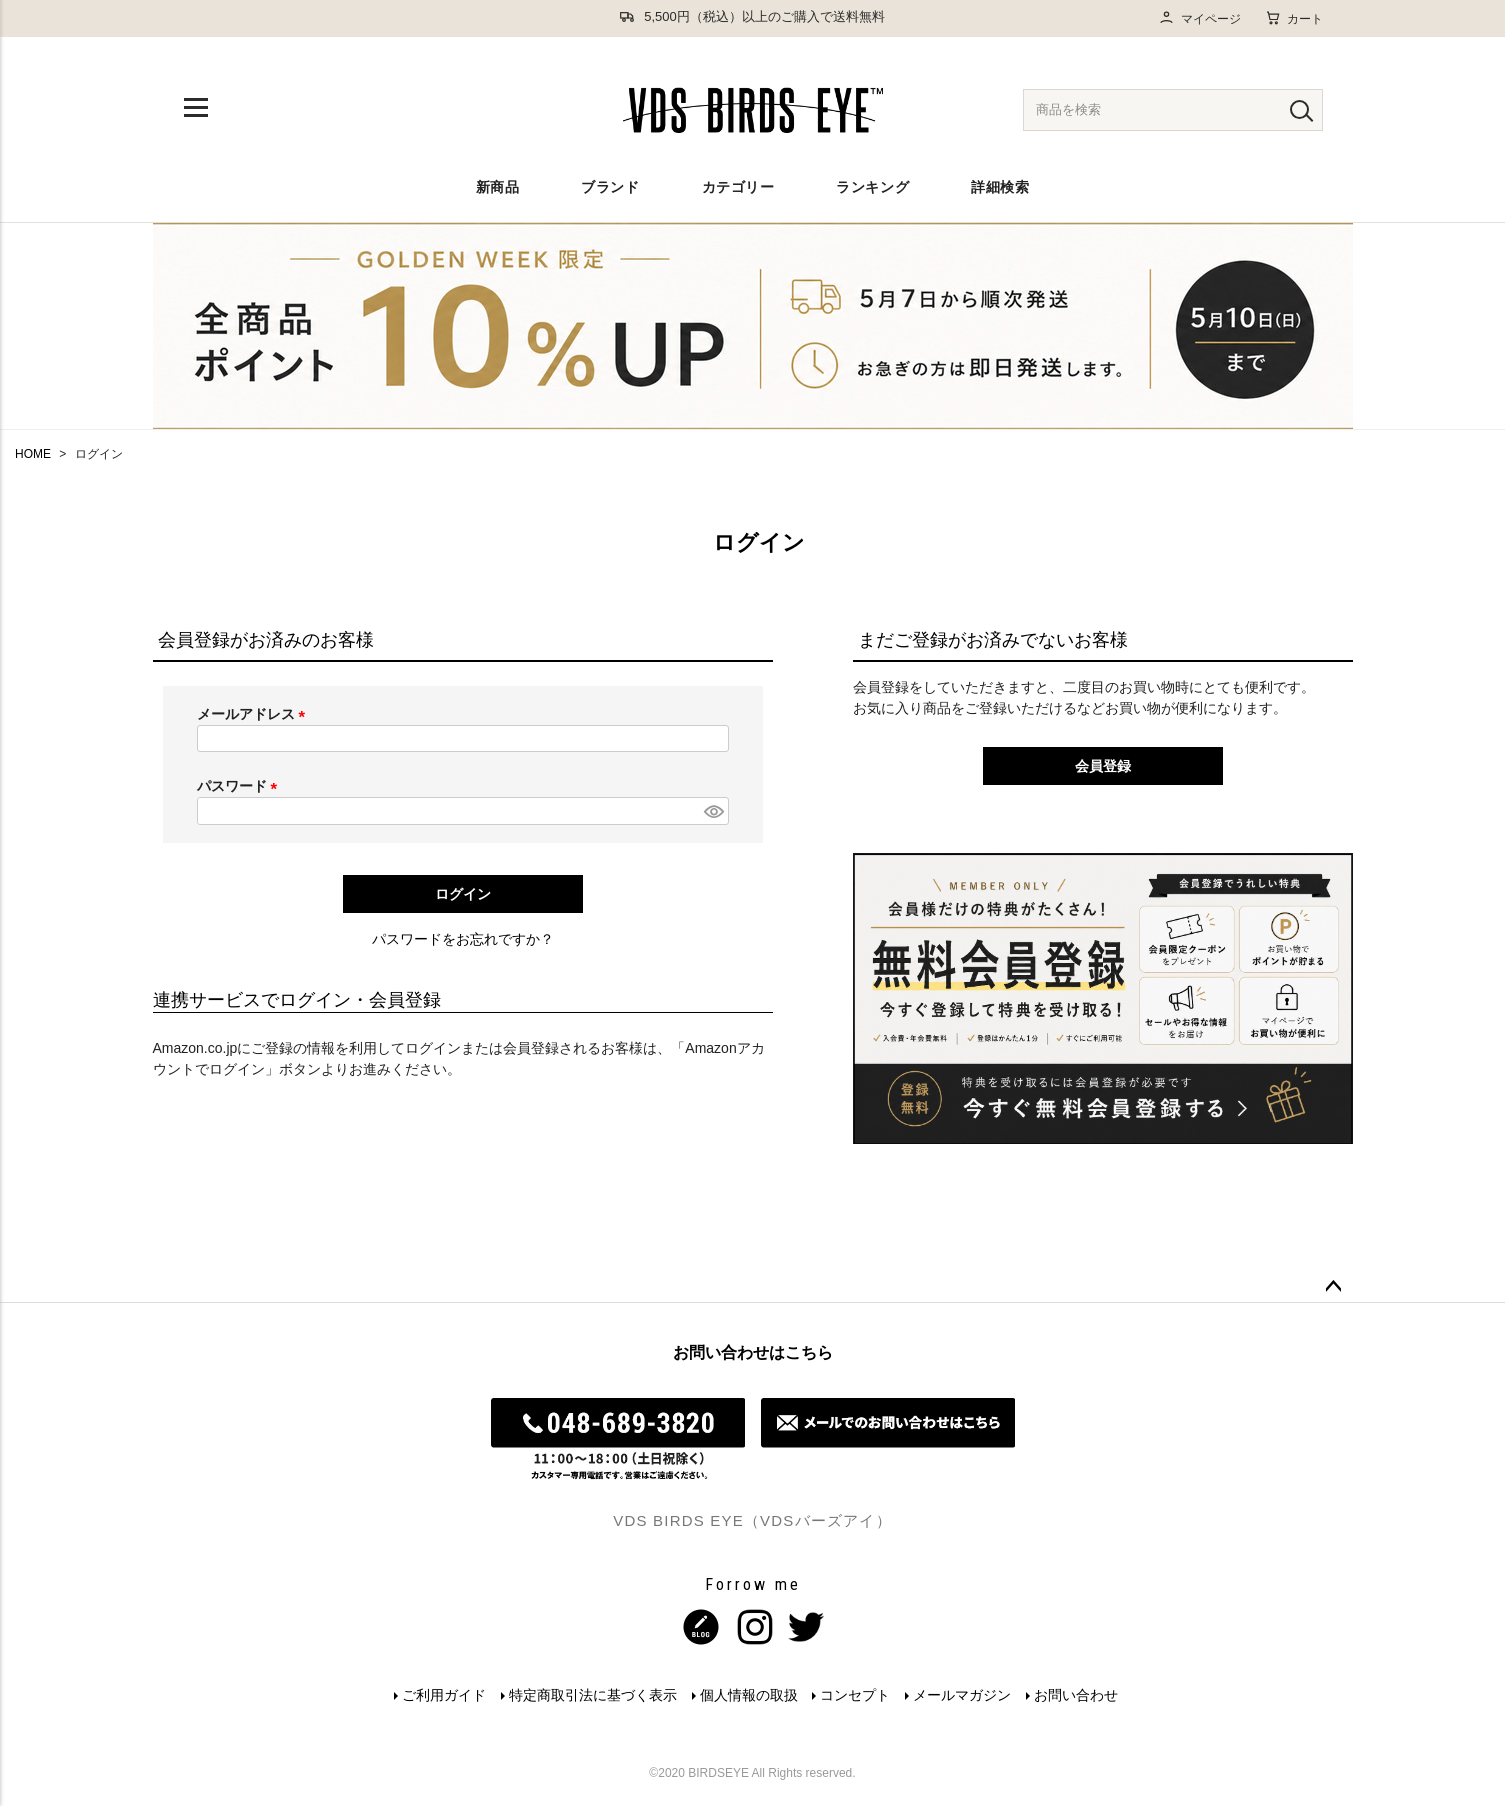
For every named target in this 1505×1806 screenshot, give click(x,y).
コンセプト (856, 1695)
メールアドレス (255, 714)
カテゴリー (738, 187)
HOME (33, 454)
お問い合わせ (1079, 1695)
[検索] (1301, 110)
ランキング (872, 187)
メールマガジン (964, 1695)
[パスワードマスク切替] (713, 811)
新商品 (498, 187)
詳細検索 (1000, 187)
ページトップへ (1333, 1287)
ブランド (610, 187)
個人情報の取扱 (748, 1695)
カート (1294, 18)
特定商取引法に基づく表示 (591, 1695)
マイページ (1199, 18)
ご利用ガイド (441, 1695)
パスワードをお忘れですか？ (463, 939)
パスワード (241, 786)
